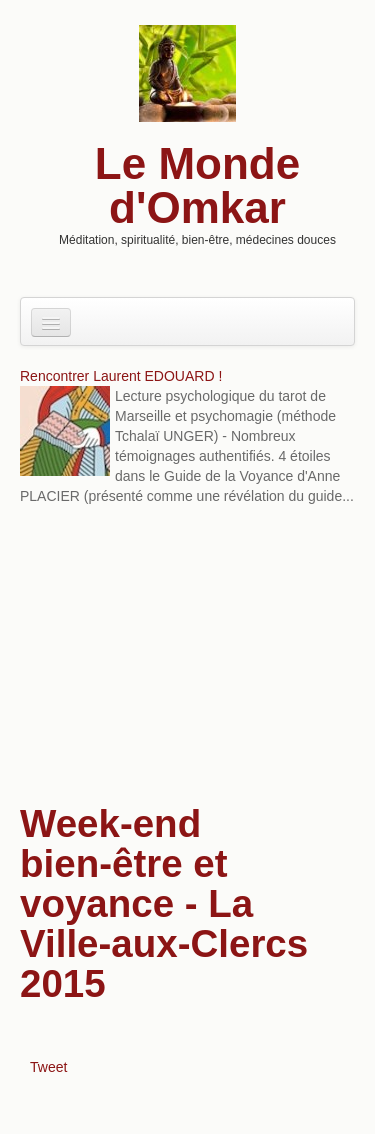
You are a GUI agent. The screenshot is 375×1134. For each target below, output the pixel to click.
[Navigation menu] (51, 322)
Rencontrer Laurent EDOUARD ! (121, 376)
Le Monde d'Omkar (197, 185)
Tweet (48, 1067)
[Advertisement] (187, 657)
